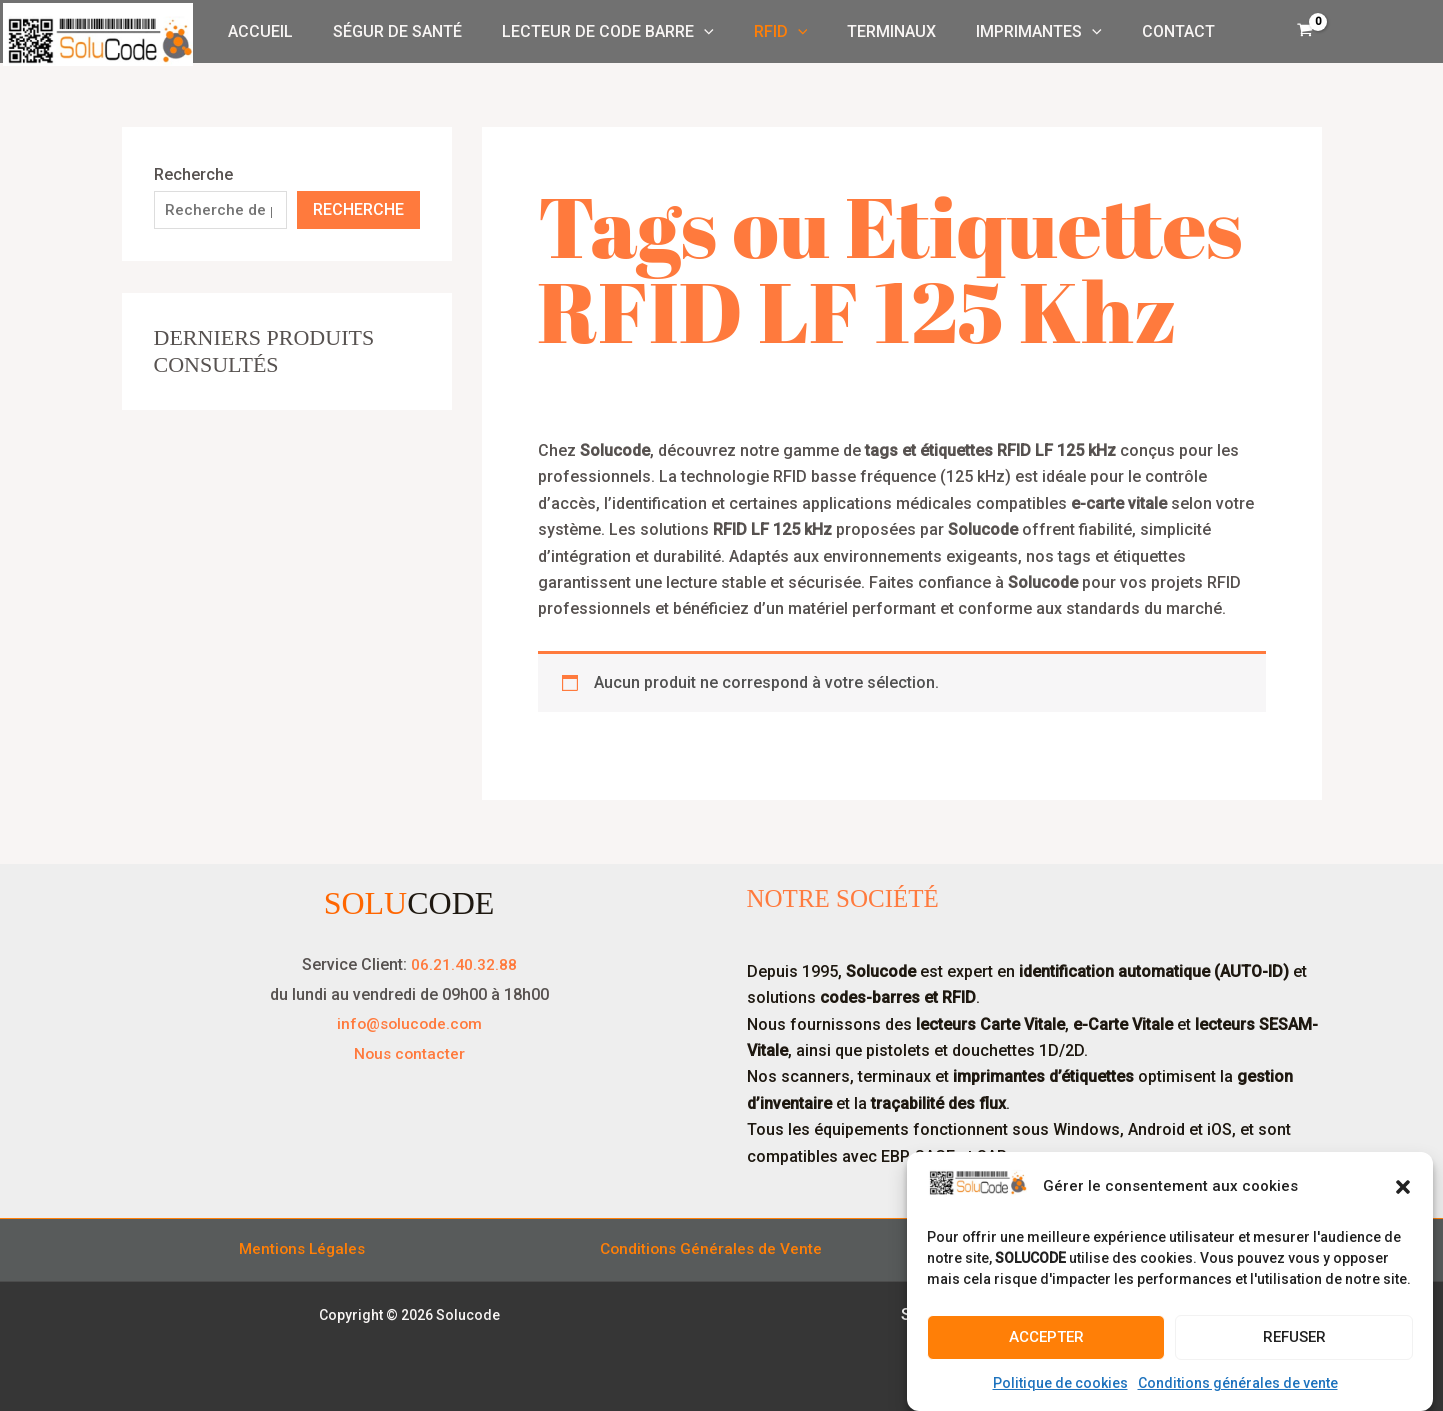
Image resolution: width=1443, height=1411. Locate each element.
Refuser (1294, 1337)
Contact (1154, 31)
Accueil (284, 31)
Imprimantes (1023, 31)
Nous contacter (409, 1052)
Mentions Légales (303, 1249)
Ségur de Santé (413, 31)
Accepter (1046, 1337)
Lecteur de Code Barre (616, 31)
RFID (781, 31)
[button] (1403, 1187)
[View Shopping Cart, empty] (1305, 32)
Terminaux (883, 31)
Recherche (193, 174)
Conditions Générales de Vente (712, 1249)
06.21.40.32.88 (464, 964)
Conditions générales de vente (1238, 1383)
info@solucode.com (409, 1023)
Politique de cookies (1060, 1383)
